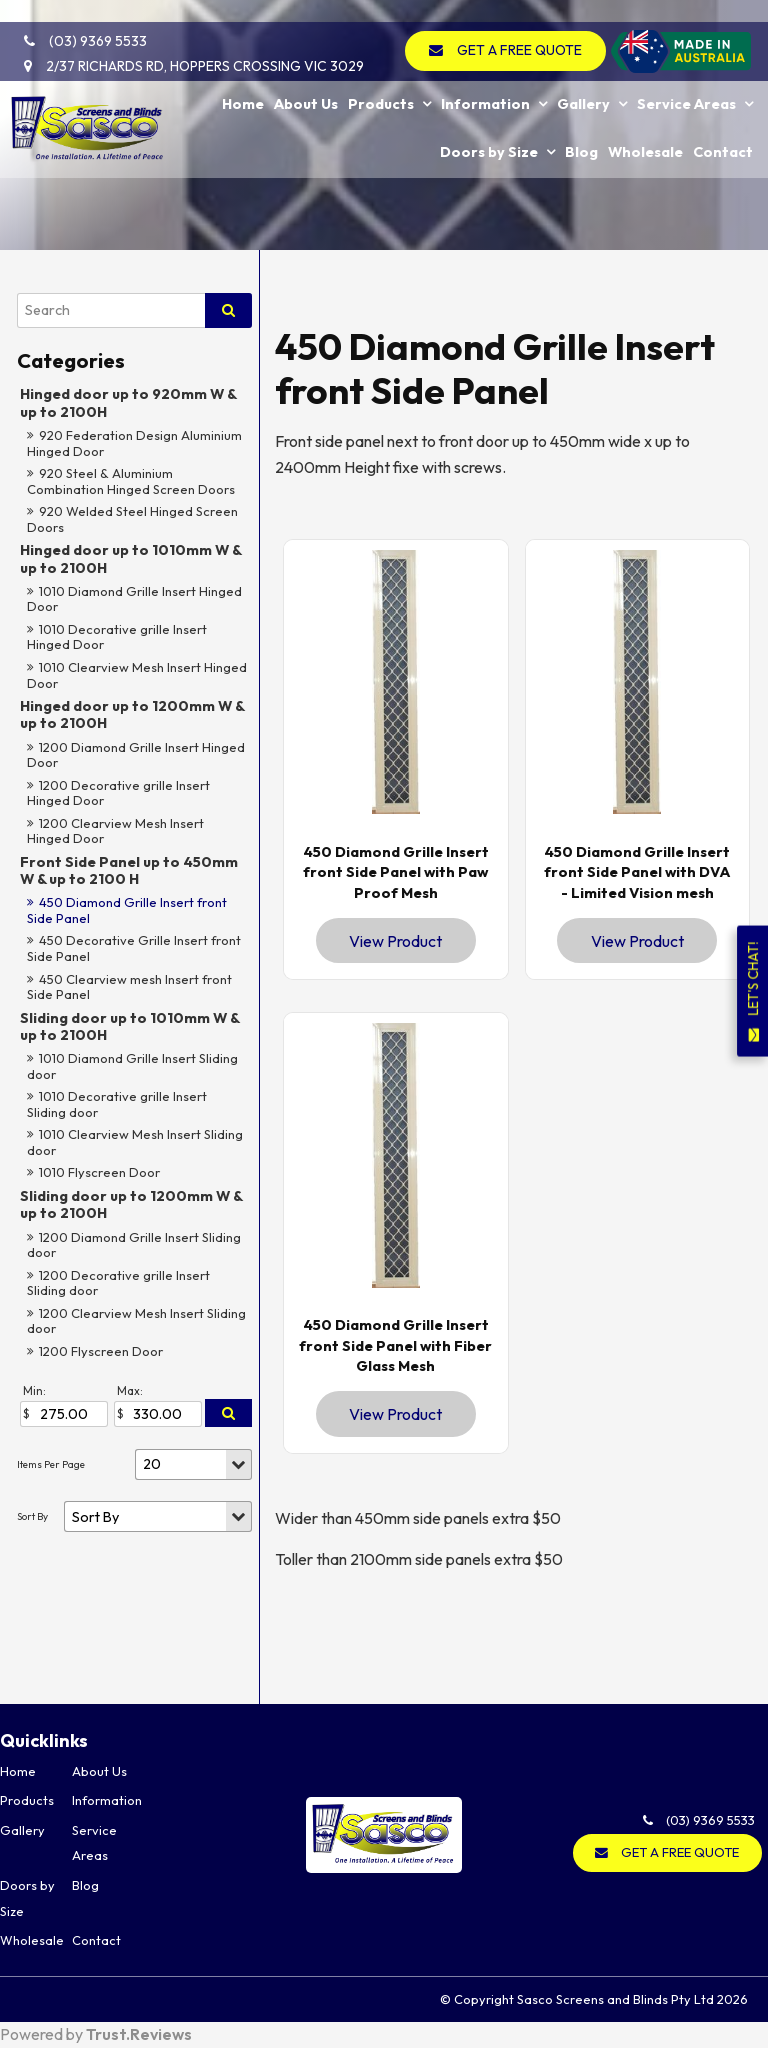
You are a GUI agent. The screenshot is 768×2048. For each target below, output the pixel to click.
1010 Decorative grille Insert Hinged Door (117, 637)
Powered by (96, 2035)
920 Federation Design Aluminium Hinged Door (134, 443)
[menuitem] (36, 1772)
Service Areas (686, 79)
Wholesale (645, 125)
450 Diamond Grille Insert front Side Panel (127, 910)
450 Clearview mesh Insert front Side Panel (129, 987)
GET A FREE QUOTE (525, 28)
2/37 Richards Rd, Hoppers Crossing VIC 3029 (195, 44)
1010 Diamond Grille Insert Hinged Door (134, 599)
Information (485, 79)
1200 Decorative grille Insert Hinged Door (118, 793)
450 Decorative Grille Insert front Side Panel (134, 948)
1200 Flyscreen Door (101, 1351)
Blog (581, 125)
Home (243, 79)
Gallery (583, 79)
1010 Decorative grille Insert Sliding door (117, 1104)
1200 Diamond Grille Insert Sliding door (134, 1245)
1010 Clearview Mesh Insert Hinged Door (137, 675)
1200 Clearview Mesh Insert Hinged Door (115, 831)
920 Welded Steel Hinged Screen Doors (132, 519)
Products (381, 79)
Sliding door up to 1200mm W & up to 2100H (131, 1204)
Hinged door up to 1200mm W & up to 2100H (132, 714)
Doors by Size (489, 125)
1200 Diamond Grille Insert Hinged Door (136, 755)
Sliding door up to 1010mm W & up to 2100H (129, 1026)
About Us (306, 79)
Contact (723, 125)
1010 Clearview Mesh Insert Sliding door (135, 1142)
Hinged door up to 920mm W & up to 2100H (128, 402)
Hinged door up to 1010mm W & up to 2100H (130, 558)
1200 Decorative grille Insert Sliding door (118, 1283)
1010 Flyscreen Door (99, 1172)
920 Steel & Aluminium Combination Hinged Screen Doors (131, 481)
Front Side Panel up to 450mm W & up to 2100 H (129, 870)
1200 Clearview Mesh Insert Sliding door (136, 1321)
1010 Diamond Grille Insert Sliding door (132, 1066)
